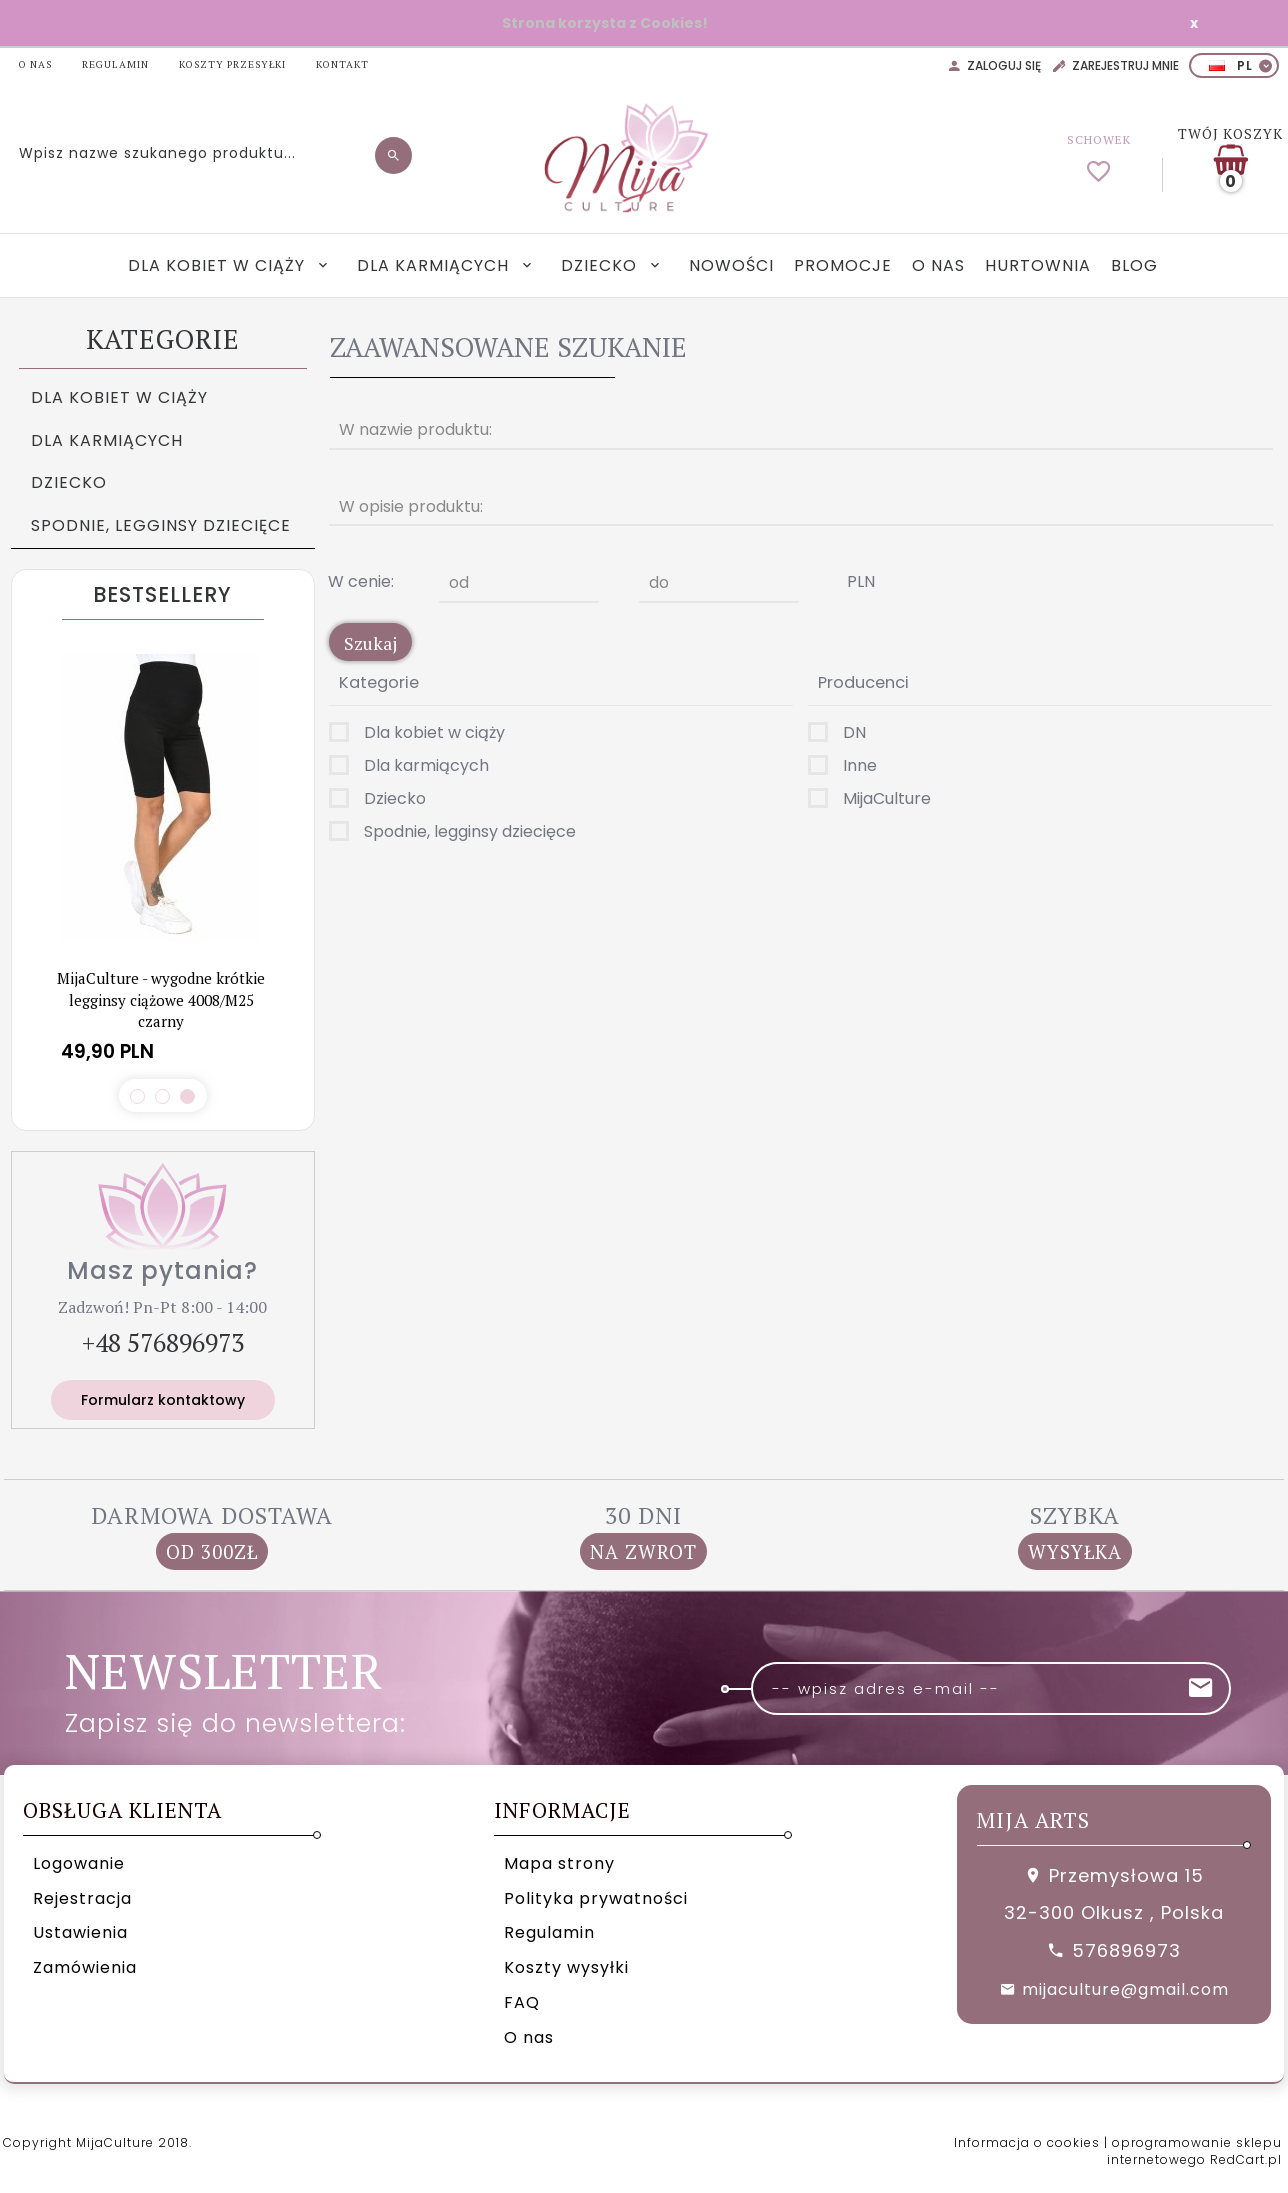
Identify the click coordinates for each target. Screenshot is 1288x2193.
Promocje (843, 265)
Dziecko (601, 265)
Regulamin (549, 1932)
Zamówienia (85, 1967)
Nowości (731, 265)
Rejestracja (82, 1898)
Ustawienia (80, 1932)
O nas (938, 265)
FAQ (522, 2002)
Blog (1134, 265)
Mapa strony (559, 1863)
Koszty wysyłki (566, 1967)
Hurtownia (1038, 265)
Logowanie (79, 1863)
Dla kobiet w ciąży (219, 265)
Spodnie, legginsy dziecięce (161, 525)
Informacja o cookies (1027, 2142)
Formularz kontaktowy (163, 1400)
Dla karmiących (435, 265)
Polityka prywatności (596, 1898)
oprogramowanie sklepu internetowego (1194, 2151)
